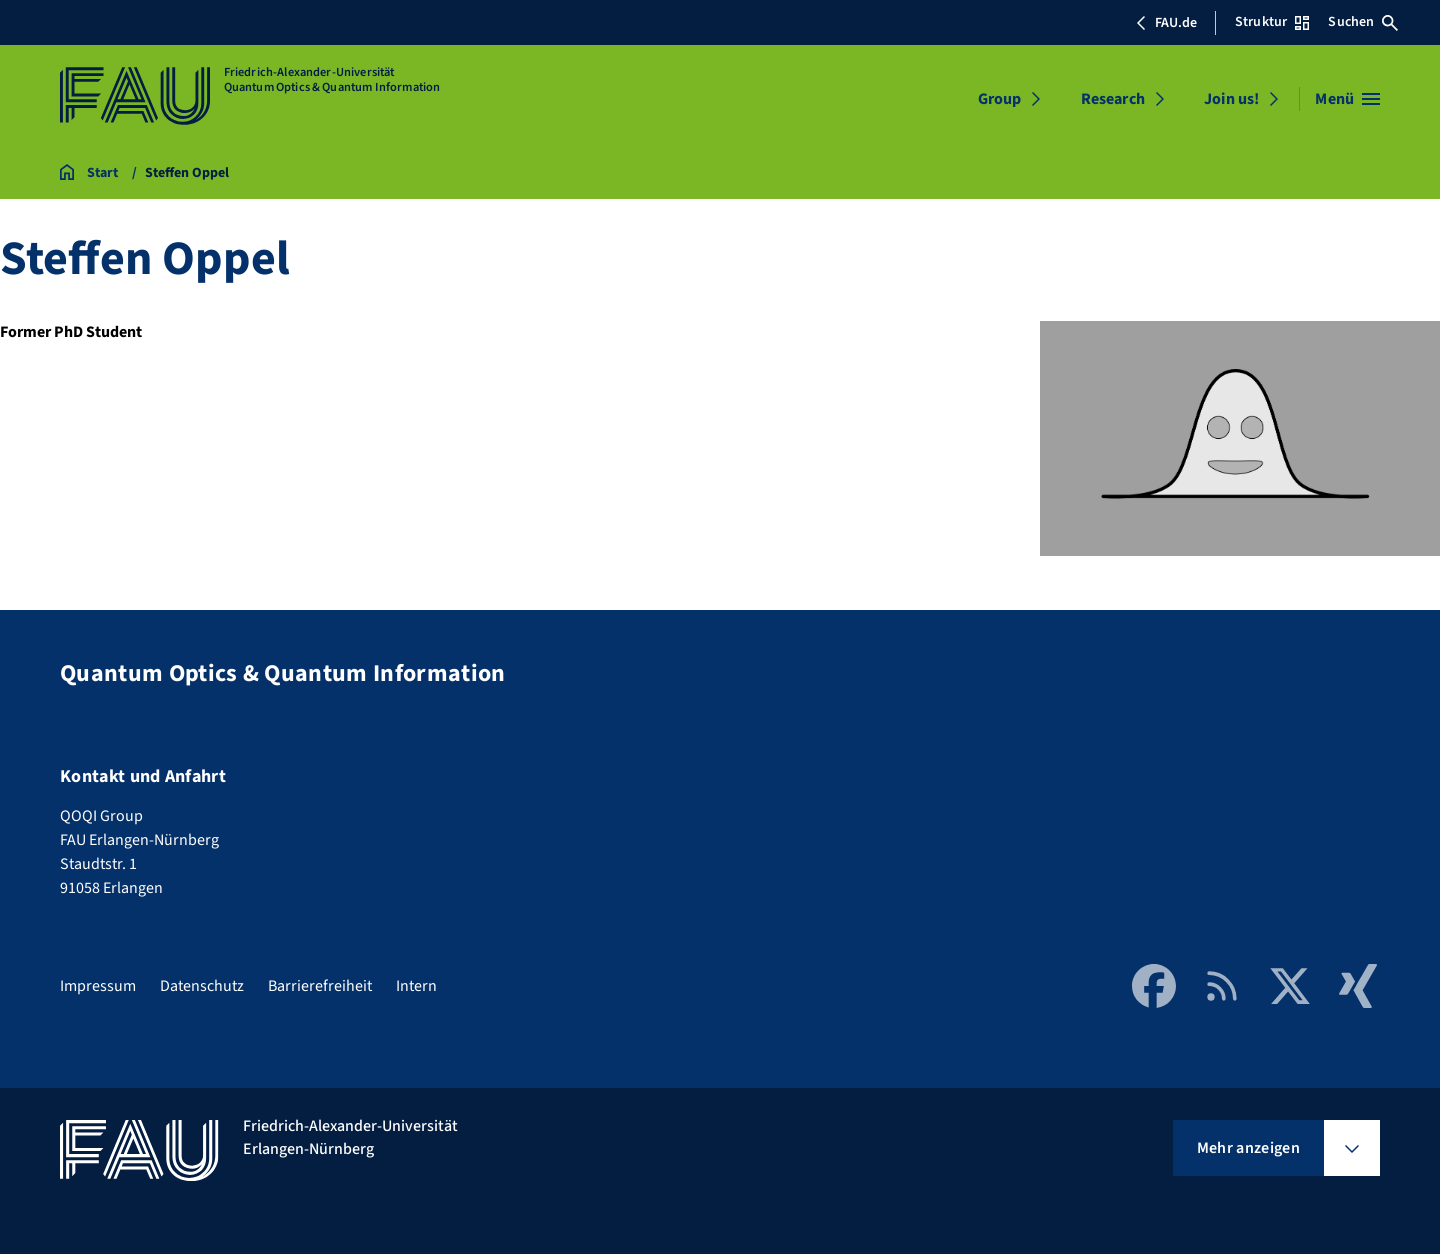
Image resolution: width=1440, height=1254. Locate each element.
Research (1113, 99)
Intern (416, 986)
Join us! (1231, 99)
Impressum (98, 986)
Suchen (1363, 22)
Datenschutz (202, 986)
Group (1000, 99)
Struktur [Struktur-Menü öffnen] (1272, 22)
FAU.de (1166, 23)
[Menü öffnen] (1347, 99)
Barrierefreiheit (320, 986)
